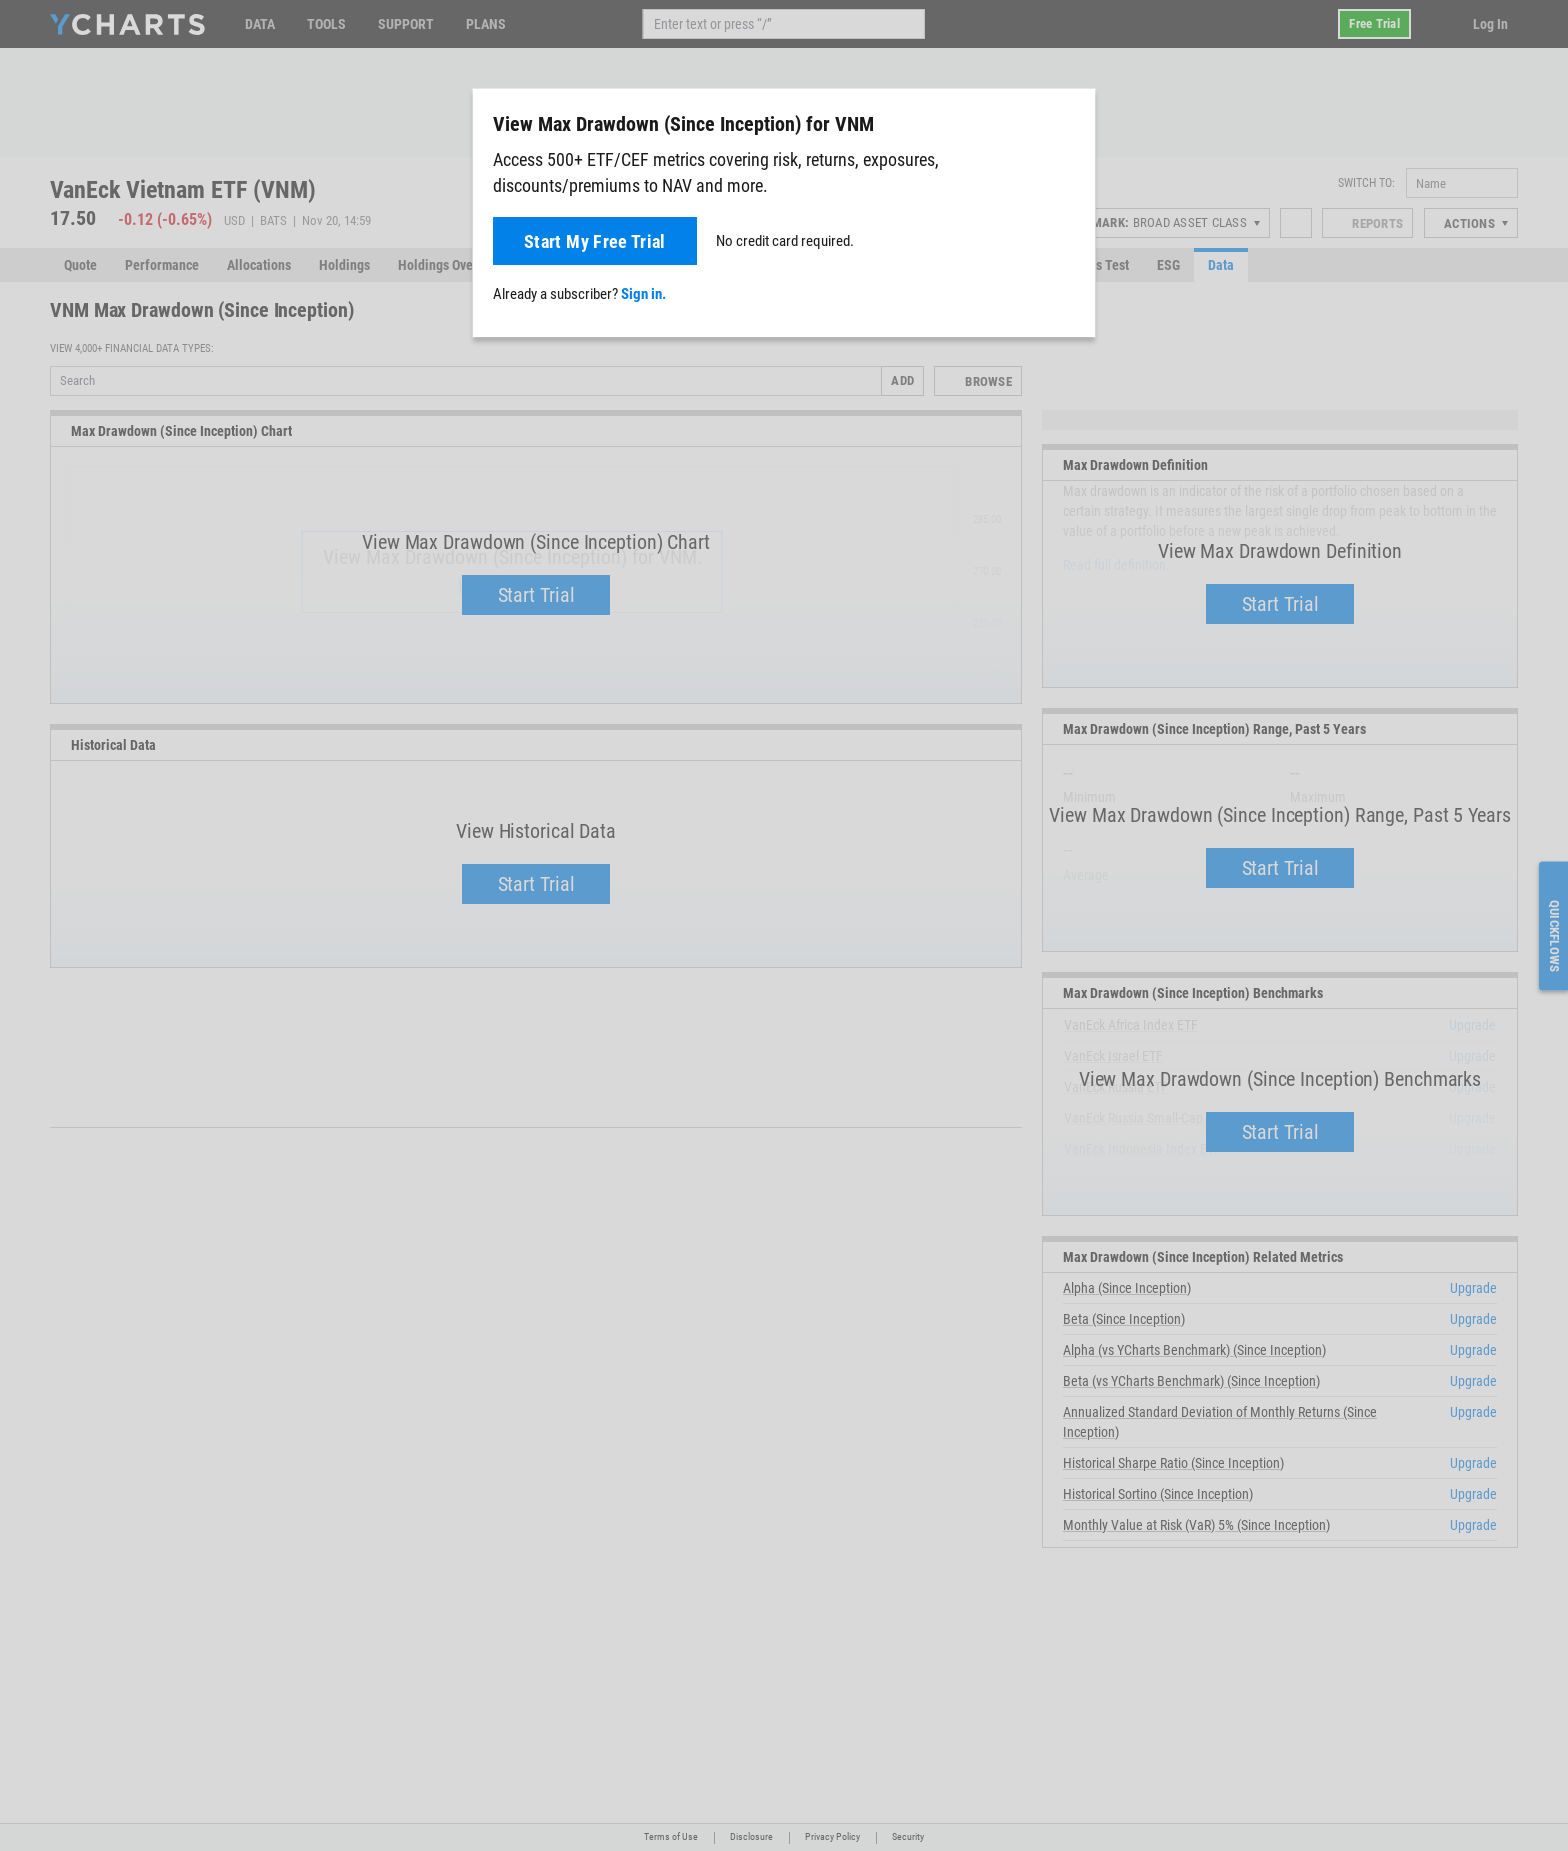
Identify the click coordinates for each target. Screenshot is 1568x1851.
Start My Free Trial (595, 241)
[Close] (1072, 120)
